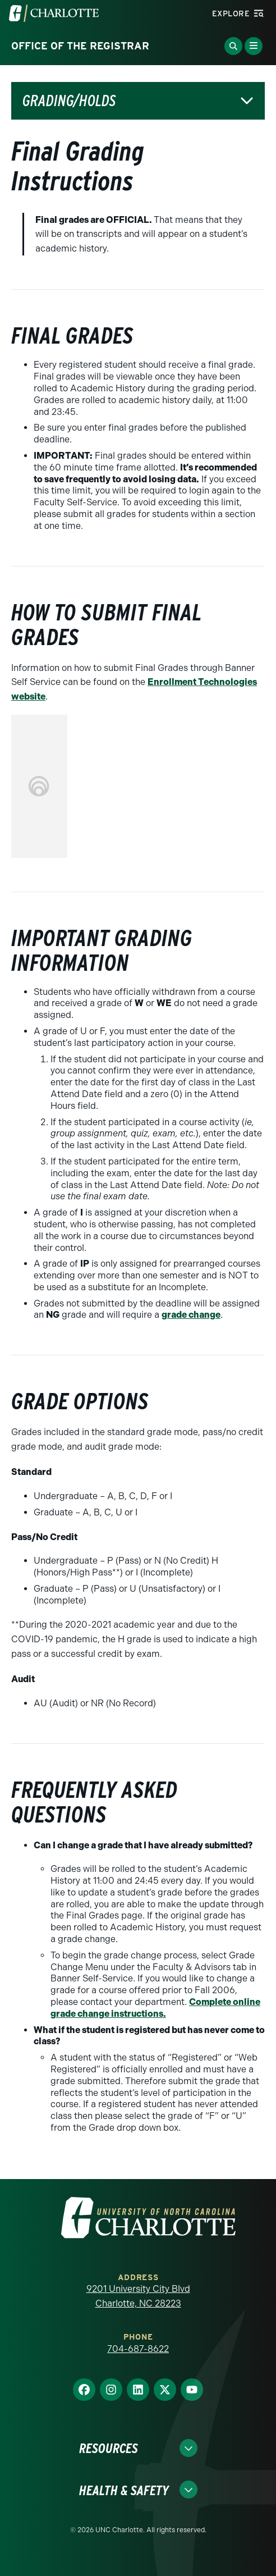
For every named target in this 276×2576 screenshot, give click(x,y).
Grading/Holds (69, 100)
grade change (191, 1314)
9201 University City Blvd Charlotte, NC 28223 (138, 2296)
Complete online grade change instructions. (155, 2008)
